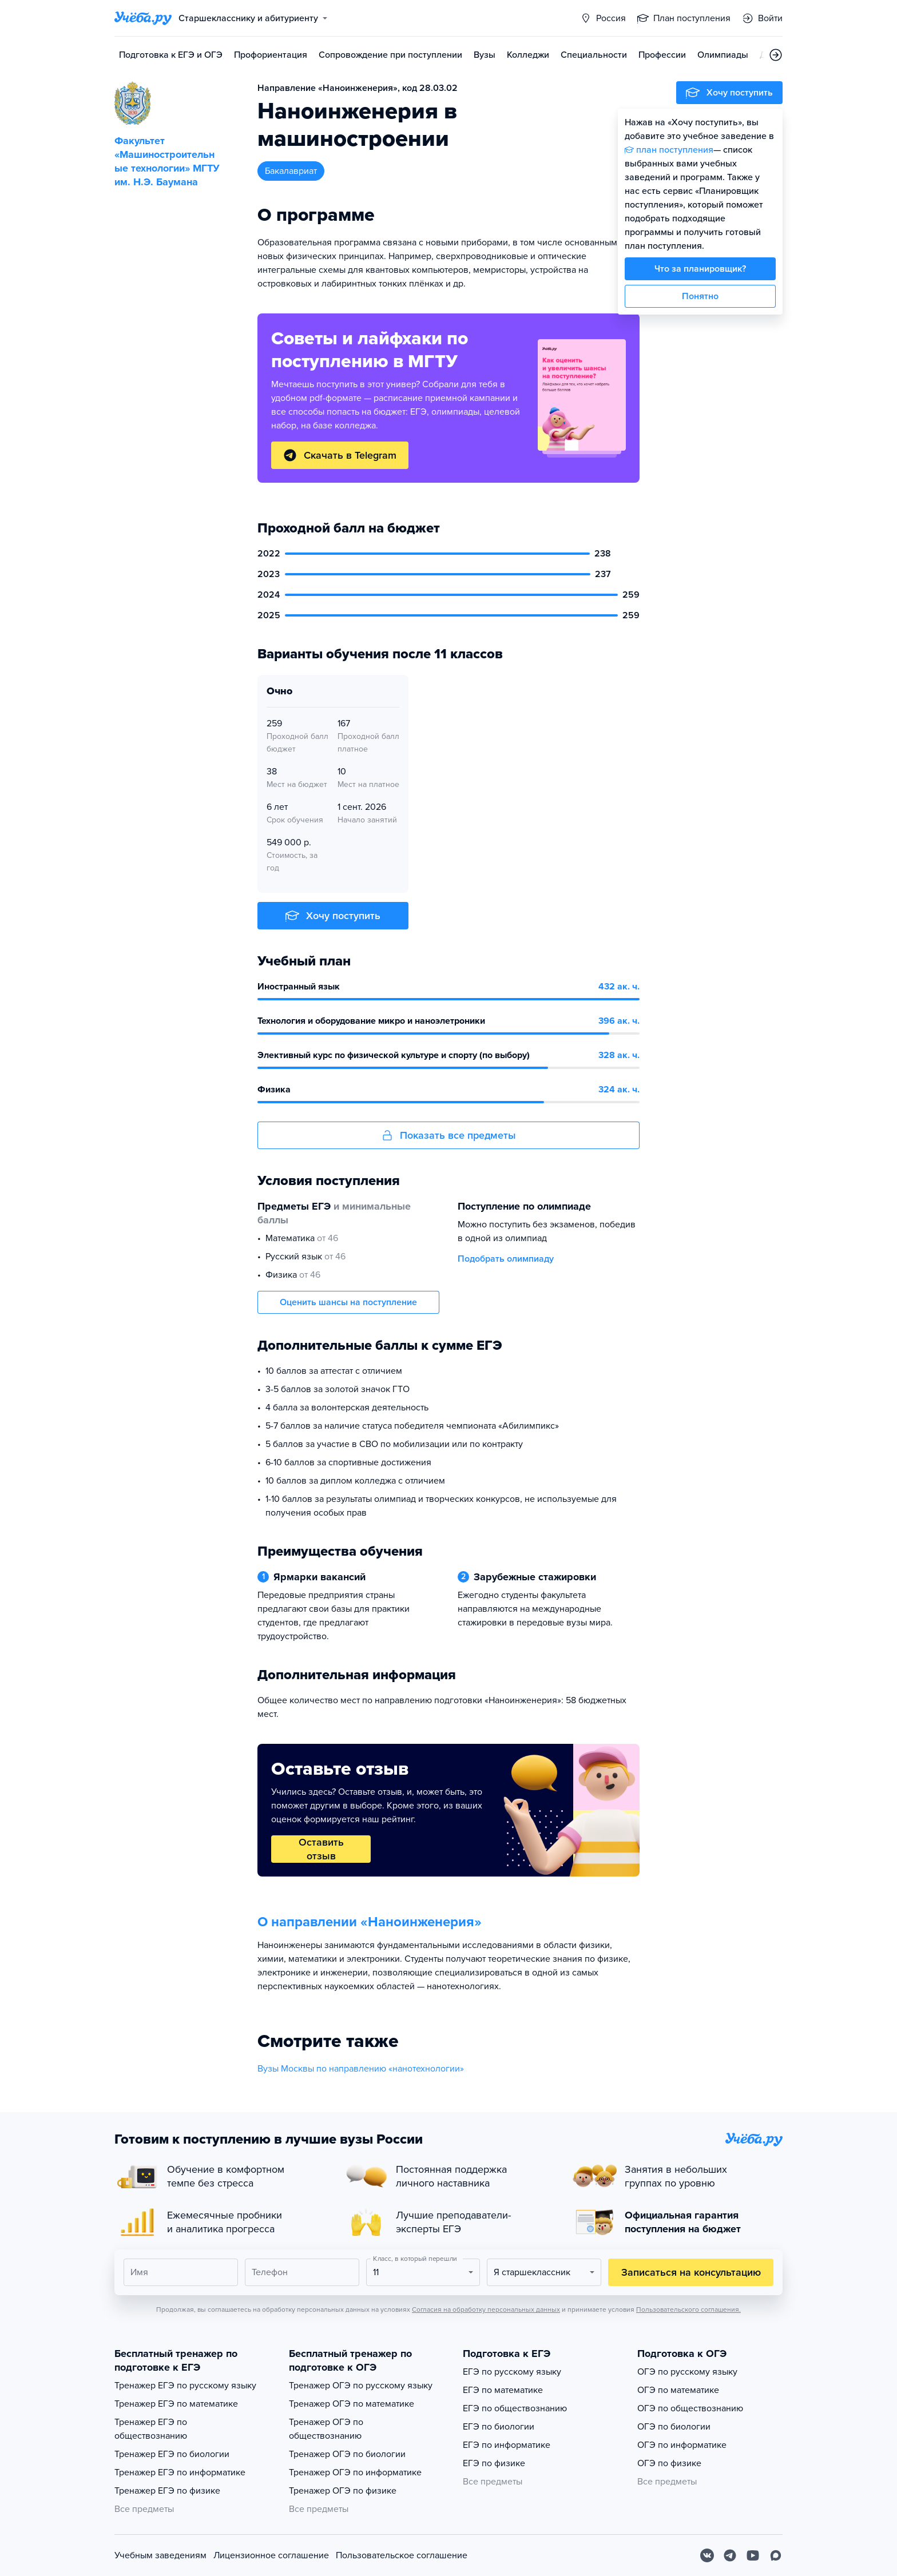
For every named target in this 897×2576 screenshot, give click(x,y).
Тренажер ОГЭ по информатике (355, 2472)
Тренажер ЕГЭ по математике (176, 2404)
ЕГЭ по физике (494, 2463)
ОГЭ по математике (678, 2390)
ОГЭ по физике (669, 2463)
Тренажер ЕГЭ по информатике (179, 2472)
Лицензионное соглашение (271, 2555)
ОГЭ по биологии (674, 2426)
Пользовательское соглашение (401, 2555)
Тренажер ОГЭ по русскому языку (360, 2385)
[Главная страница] (143, 18)
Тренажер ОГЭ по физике (342, 2491)
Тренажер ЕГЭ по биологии (171, 2454)
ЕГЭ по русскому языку (512, 2372)
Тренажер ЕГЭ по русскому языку (185, 2385)
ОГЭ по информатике (682, 2445)
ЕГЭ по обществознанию (515, 2408)
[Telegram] (730, 2555)
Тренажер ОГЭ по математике (351, 2404)
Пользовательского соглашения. (688, 2309)
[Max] (776, 2555)
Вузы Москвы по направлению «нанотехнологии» (360, 2068)
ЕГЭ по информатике (506, 2445)
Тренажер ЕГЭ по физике (167, 2491)
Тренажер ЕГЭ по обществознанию (150, 2429)
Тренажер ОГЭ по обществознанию (326, 2429)
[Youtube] (753, 2555)
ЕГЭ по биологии (498, 2426)
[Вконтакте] (707, 2555)
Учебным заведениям (160, 2555)
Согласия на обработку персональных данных (486, 2309)
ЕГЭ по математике (503, 2390)
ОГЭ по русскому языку (687, 2372)
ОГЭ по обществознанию (690, 2408)
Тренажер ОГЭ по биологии (347, 2454)
